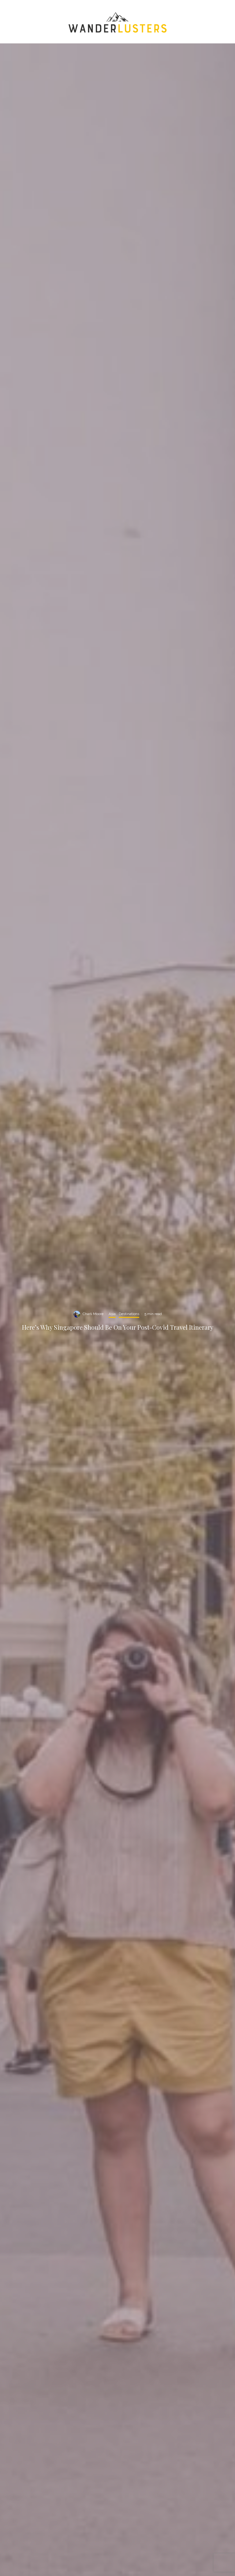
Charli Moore (93, 1314)
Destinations (129, 1314)
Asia (112, 1314)
